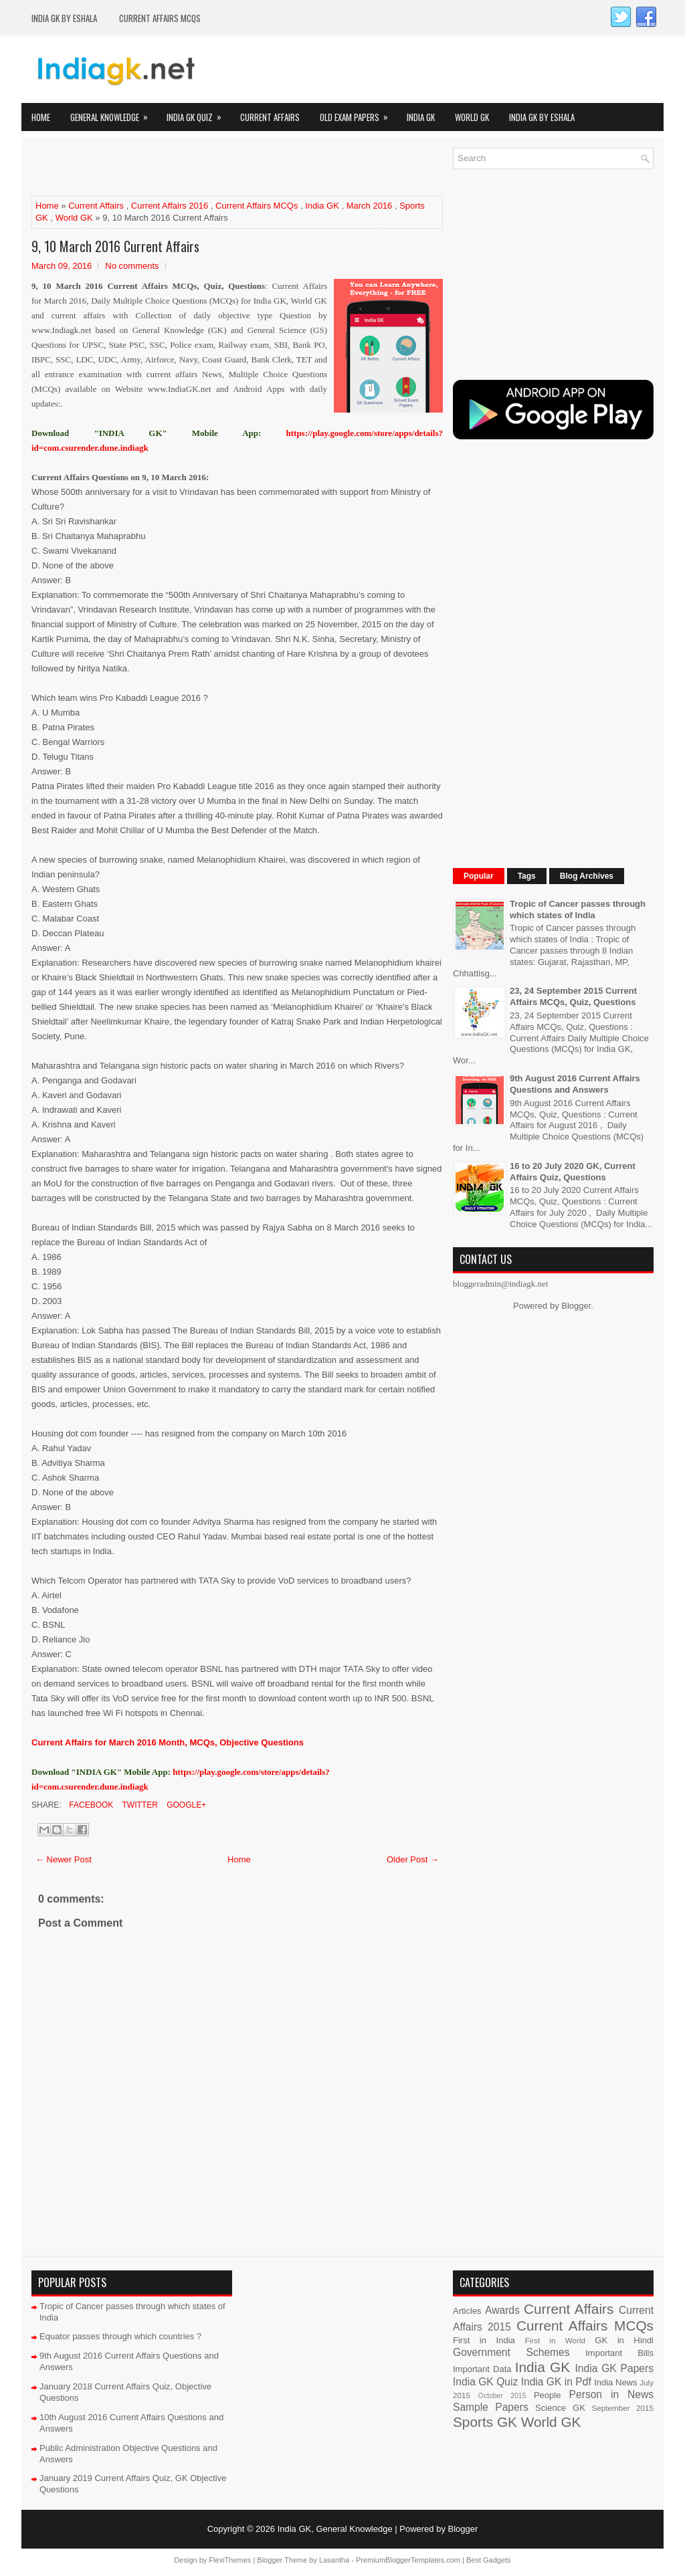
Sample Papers (490, 2407)
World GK (472, 117)
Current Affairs (270, 117)
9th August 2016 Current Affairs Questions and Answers (575, 1084)
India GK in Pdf (556, 2381)
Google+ (185, 1805)
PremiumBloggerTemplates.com (408, 2560)
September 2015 (623, 2407)
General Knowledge (113, 113)
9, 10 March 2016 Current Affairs (115, 246)
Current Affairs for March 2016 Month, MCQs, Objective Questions (167, 1742)
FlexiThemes (230, 2560)
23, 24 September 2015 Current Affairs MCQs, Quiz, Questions (573, 996)
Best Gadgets (488, 2560)
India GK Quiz (198, 113)
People (547, 2395)
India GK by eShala (64, 18)
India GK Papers (614, 2368)
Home (40, 117)
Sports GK (485, 2422)
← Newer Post (63, 1859)
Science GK (560, 2408)
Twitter (138, 1805)
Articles (467, 2311)
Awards (502, 2310)
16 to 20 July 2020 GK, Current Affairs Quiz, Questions (572, 1171)
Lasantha (334, 2560)
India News (615, 2382)
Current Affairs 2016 (169, 206)
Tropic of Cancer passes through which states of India (578, 909)
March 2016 (370, 206)
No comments (132, 266)
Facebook (90, 1805)
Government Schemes (511, 2352)
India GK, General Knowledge (335, 2529)
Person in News (611, 2394)
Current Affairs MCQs (160, 18)
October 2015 (502, 2395)
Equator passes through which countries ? (120, 2336)
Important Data (482, 2369)
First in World (554, 2340)
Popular (479, 876)
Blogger (576, 1306)
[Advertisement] (188, 168)
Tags (527, 876)
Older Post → (413, 1859)
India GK (421, 117)
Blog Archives (586, 876)
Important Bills (619, 2353)
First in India (484, 2340)
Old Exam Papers (358, 113)
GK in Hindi (624, 2340)
